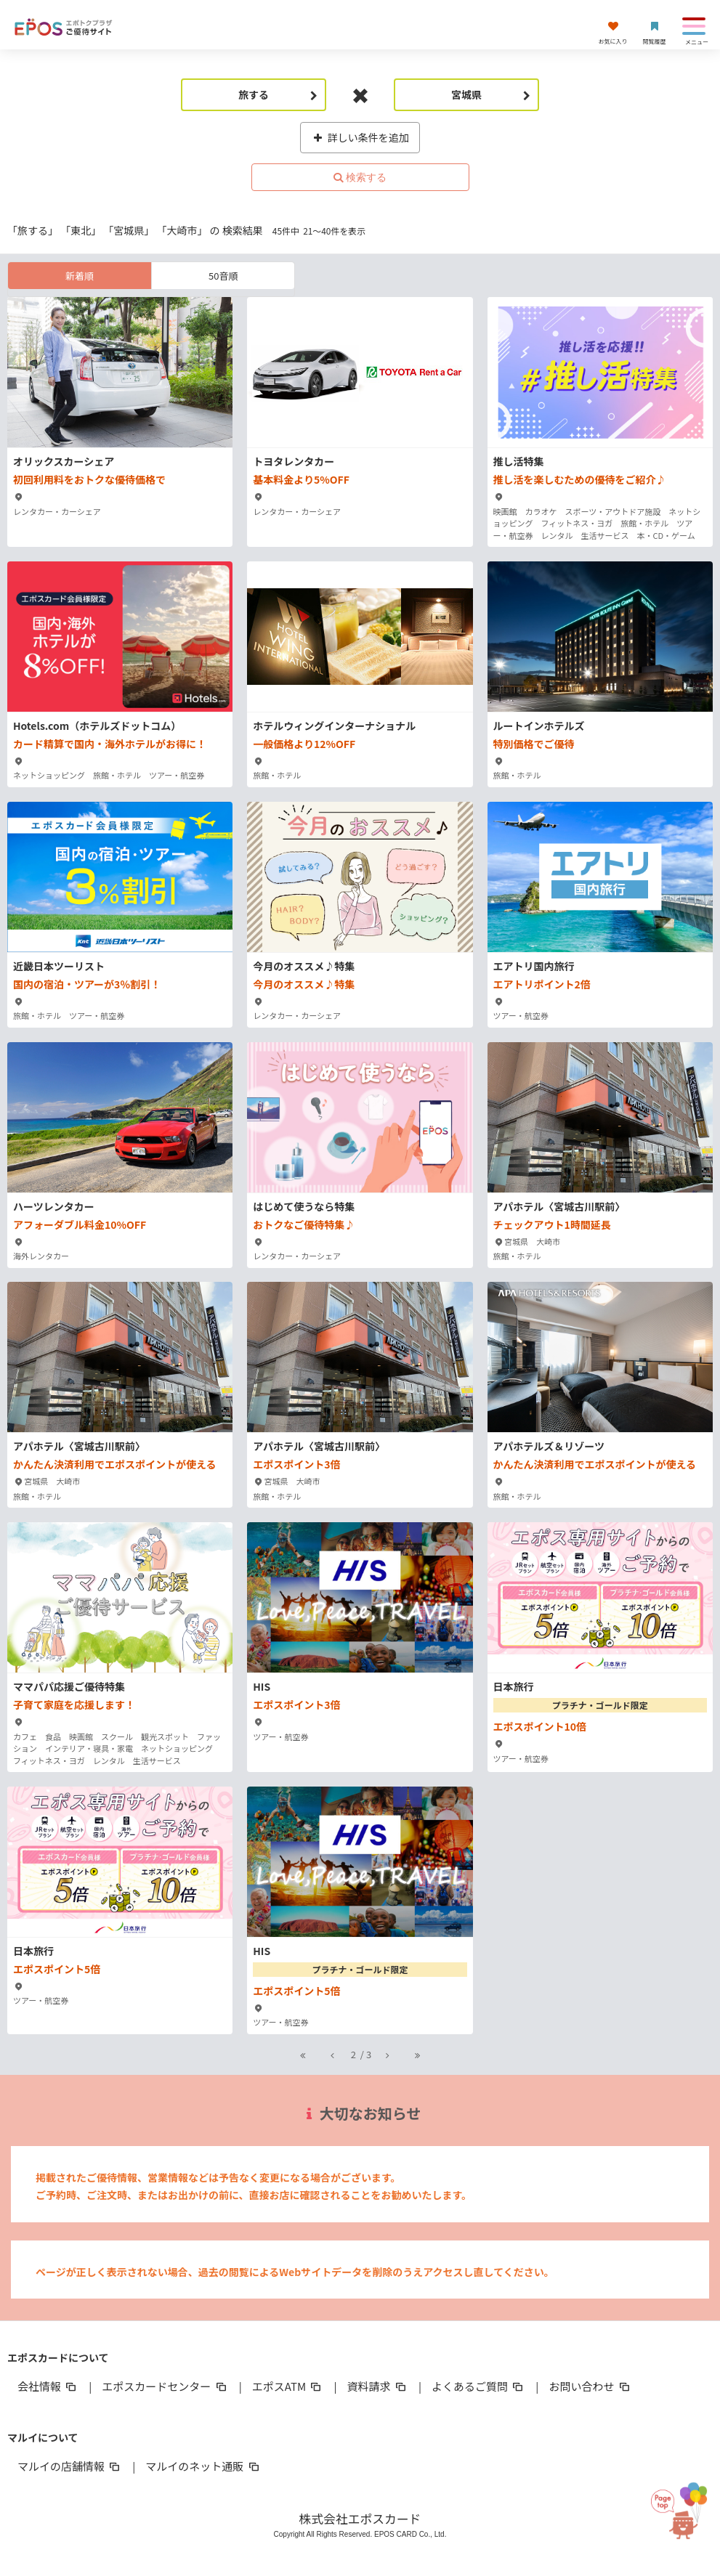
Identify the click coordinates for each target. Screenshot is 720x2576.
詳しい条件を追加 (360, 137)
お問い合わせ (590, 2386)
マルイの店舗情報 (69, 2466)
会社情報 (47, 2386)
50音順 (223, 276)
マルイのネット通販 (203, 2466)
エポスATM (288, 2386)
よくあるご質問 (478, 2386)
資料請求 (377, 2386)
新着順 (79, 276)
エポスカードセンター (165, 2386)
